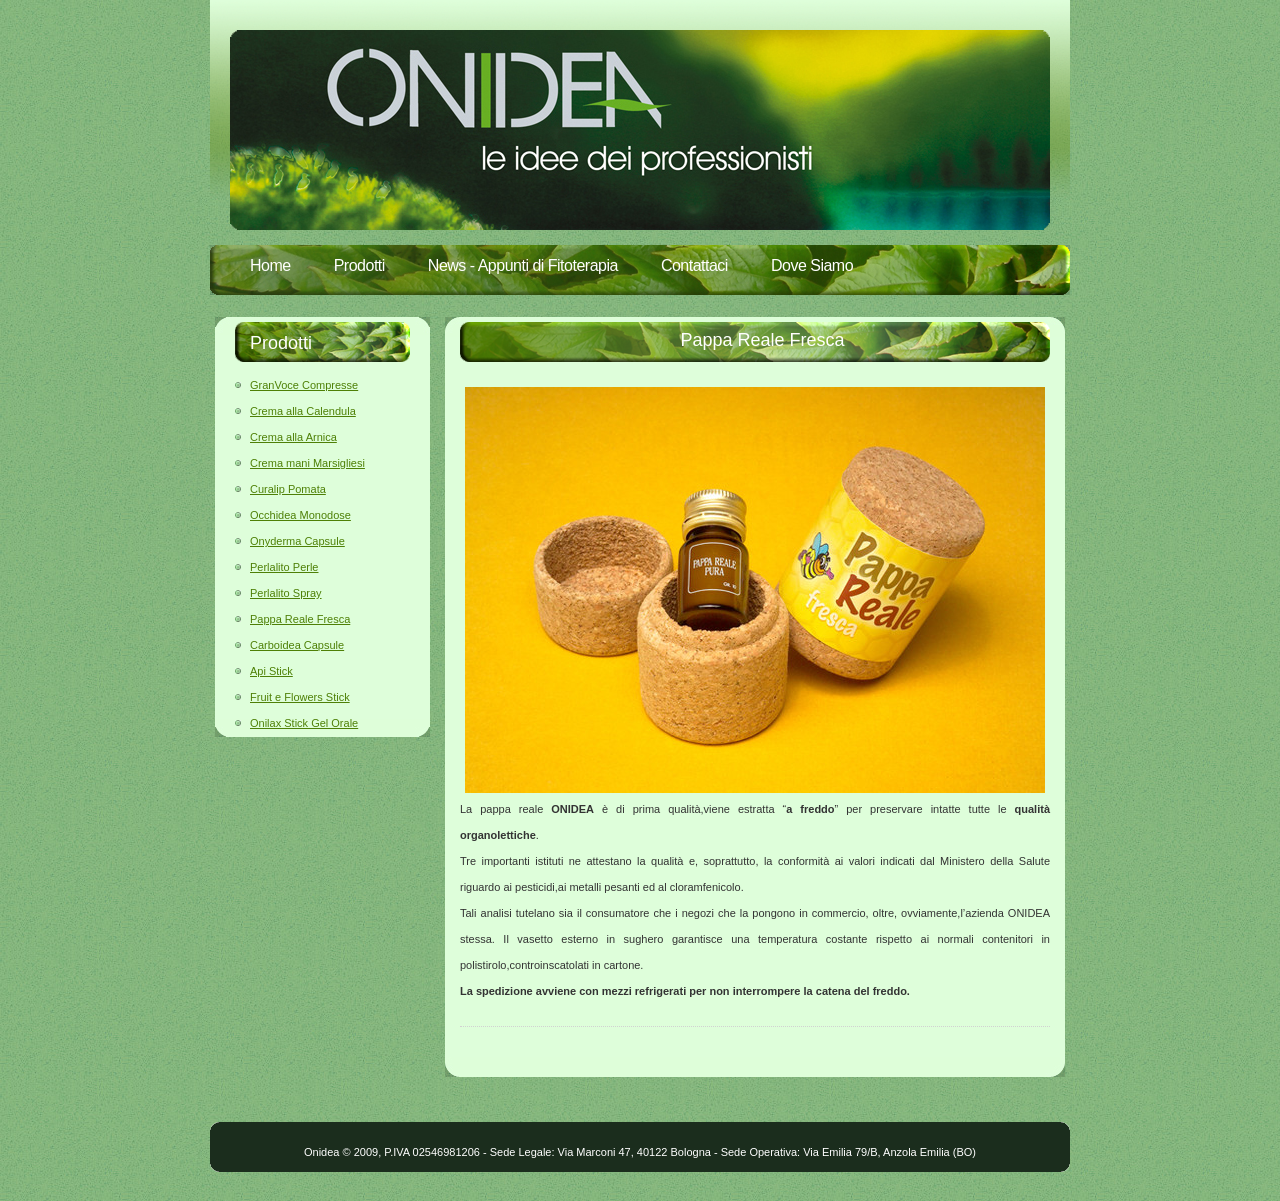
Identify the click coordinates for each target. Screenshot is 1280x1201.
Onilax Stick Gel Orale (304, 723)
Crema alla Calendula (303, 411)
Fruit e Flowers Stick (300, 697)
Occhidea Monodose (300, 515)
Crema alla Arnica (293, 437)
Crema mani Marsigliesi (307, 463)
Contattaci (694, 265)
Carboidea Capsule (297, 645)
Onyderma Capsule (297, 541)
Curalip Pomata (288, 489)
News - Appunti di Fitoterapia (523, 265)
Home (270, 265)
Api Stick (271, 671)
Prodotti (359, 265)
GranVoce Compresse (304, 385)
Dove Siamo (812, 265)
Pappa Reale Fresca (300, 619)
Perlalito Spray (286, 593)
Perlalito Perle (284, 567)
